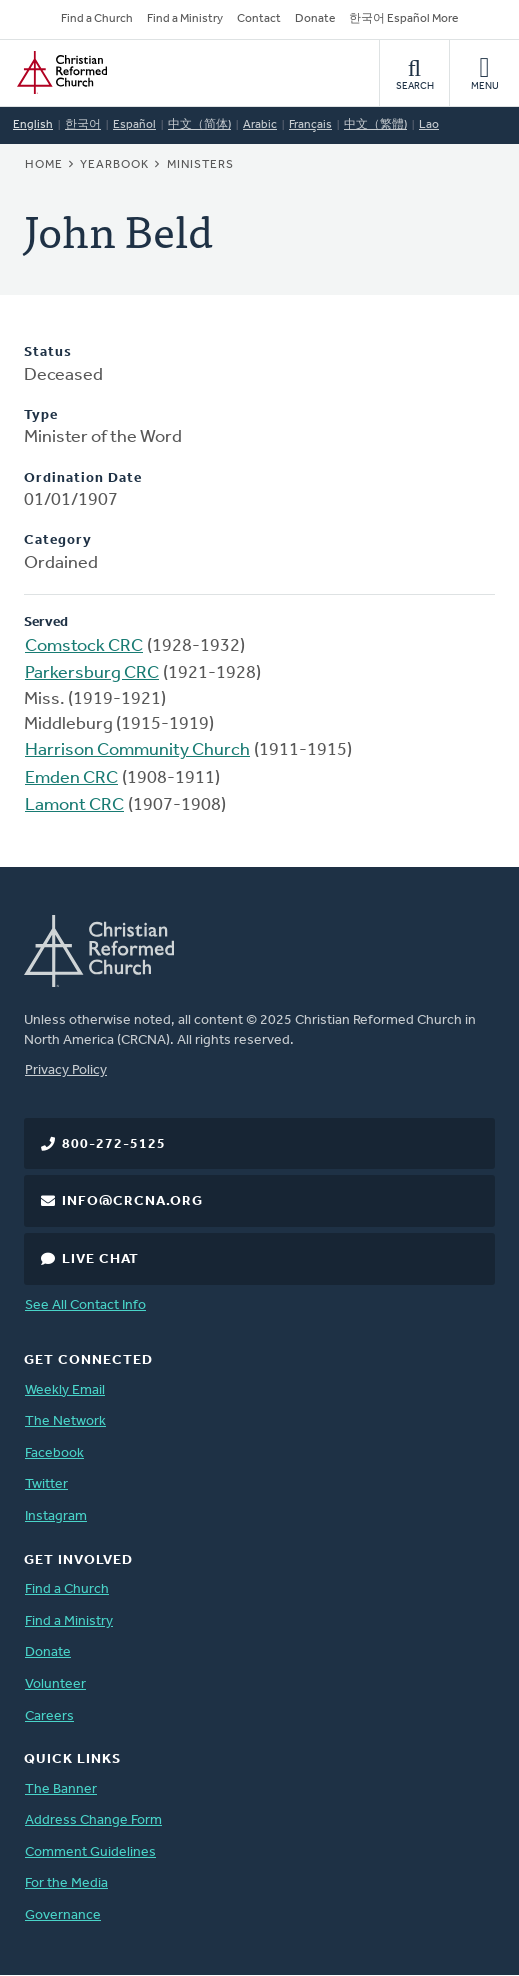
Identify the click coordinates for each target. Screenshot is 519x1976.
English (33, 125)
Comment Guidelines (90, 1852)
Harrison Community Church (137, 750)
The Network (65, 1421)
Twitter (46, 1484)
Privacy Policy (66, 1070)
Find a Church (97, 19)
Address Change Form (93, 1820)
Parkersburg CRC (92, 673)
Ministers (200, 165)
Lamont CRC (74, 805)
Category (58, 540)
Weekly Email (65, 1390)
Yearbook (114, 165)
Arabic (260, 125)
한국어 (83, 125)
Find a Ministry (185, 19)
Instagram (56, 1516)
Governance (63, 1915)
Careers (49, 1716)
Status (48, 352)
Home (44, 165)
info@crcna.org (132, 1201)
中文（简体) (199, 125)
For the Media (66, 1883)
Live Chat (100, 1259)
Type (41, 415)
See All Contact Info (85, 1305)
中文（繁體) (375, 125)
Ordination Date (83, 478)
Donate (315, 19)
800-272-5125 (114, 1144)
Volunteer (55, 1684)
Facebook (54, 1453)
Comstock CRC (84, 646)
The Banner (61, 1789)
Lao (429, 125)
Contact (259, 19)
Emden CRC (71, 778)
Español (134, 125)
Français (310, 125)
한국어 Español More (403, 19)
